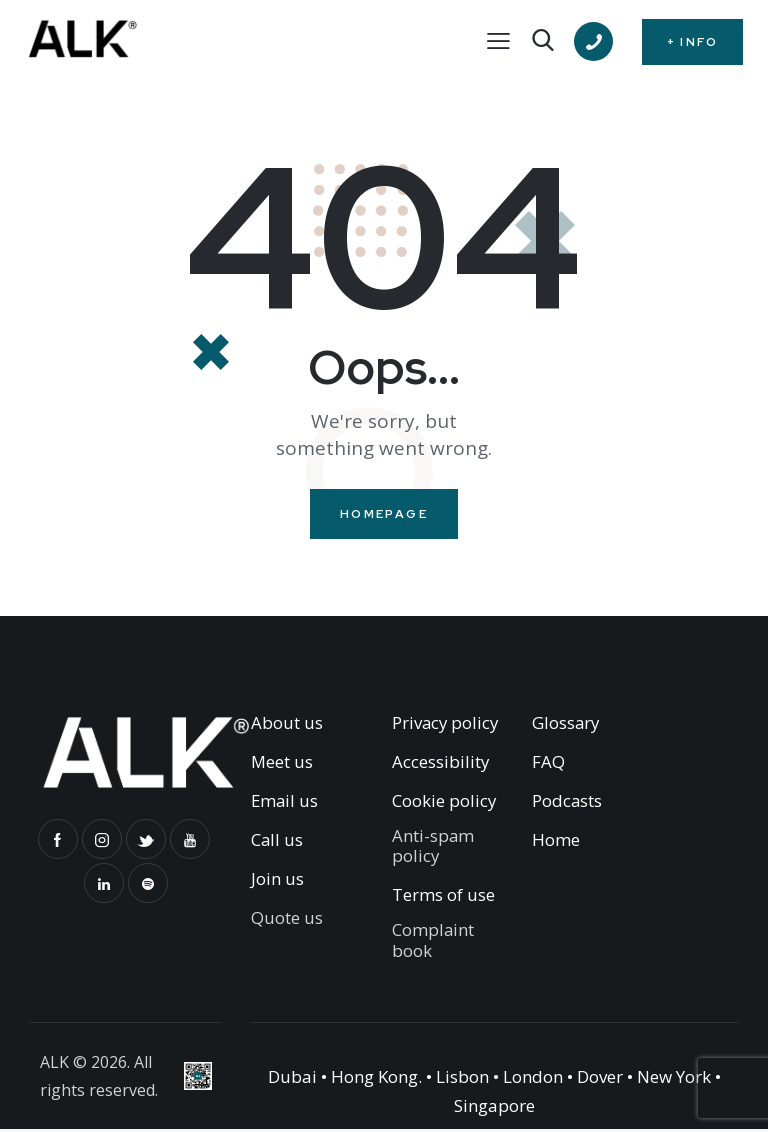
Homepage (384, 515)
